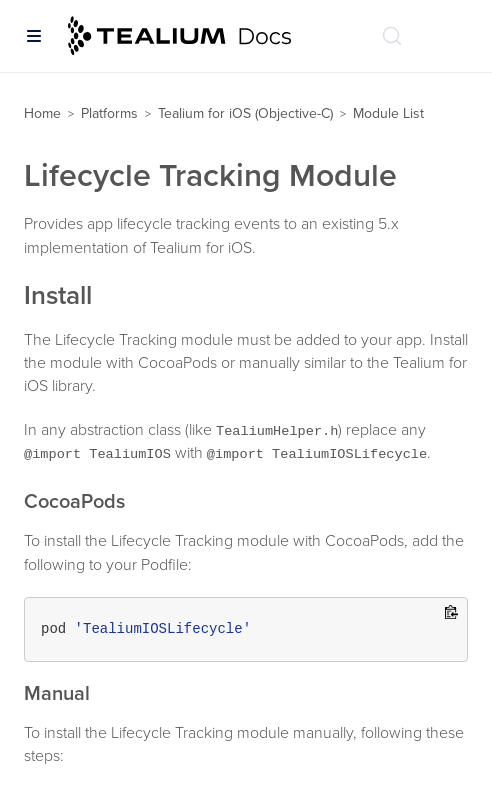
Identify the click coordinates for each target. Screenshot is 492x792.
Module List (388, 113)
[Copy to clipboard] (451, 613)
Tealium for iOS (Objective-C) (245, 113)
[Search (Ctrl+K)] (392, 36)
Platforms (109, 113)
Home (42, 113)
